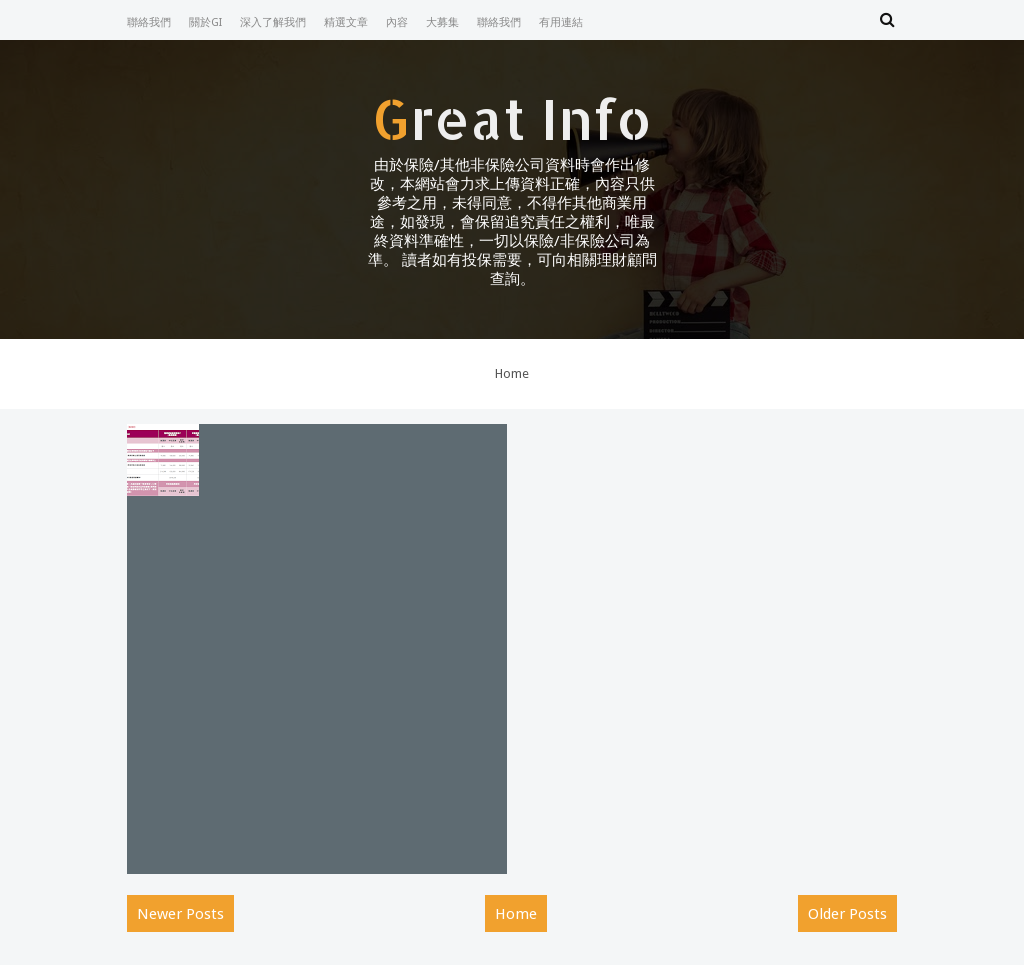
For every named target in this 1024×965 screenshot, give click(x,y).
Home (512, 373)
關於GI (205, 22)
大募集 (442, 22)
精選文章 (346, 22)
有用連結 (561, 22)
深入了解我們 (273, 22)
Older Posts (847, 914)
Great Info (512, 118)
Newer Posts (180, 914)
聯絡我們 (149, 22)
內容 (397, 22)
